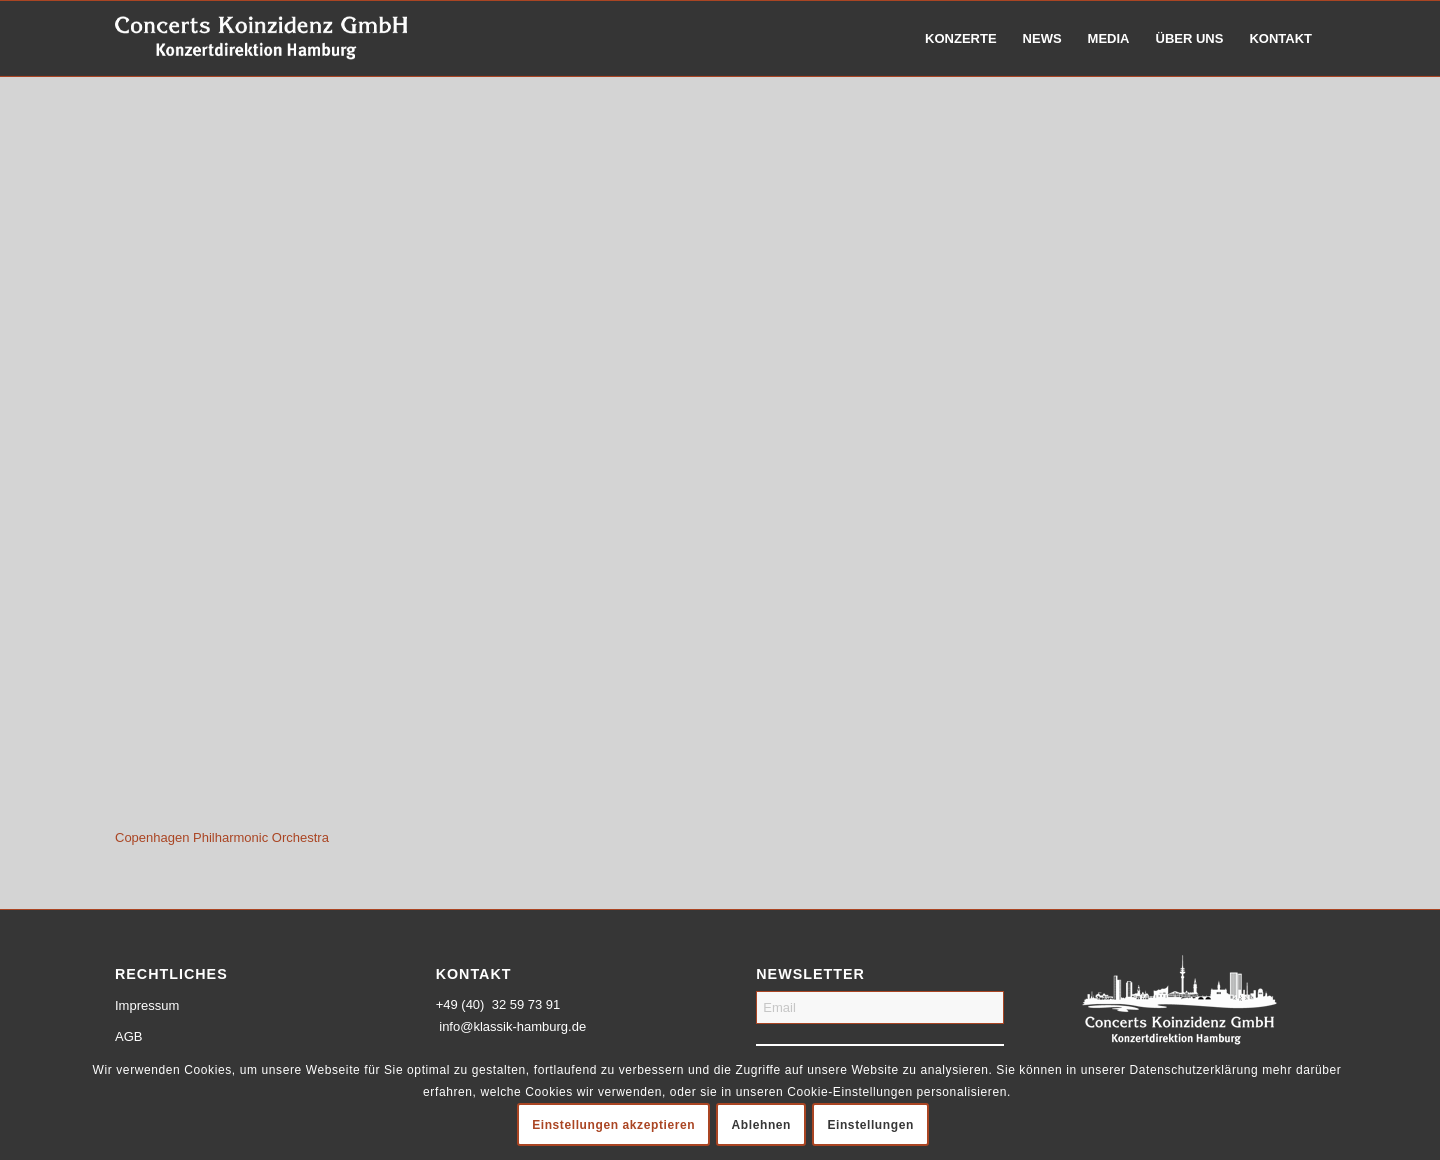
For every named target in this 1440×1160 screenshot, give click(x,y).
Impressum (147, 1005)
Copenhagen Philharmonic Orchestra (222, 837)
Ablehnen (761, 1125)
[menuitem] (961, 38)
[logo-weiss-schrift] (261, 38)
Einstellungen (870, 1125)
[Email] (880, 1007)
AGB (128, 1036)
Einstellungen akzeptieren (613, 1125)
